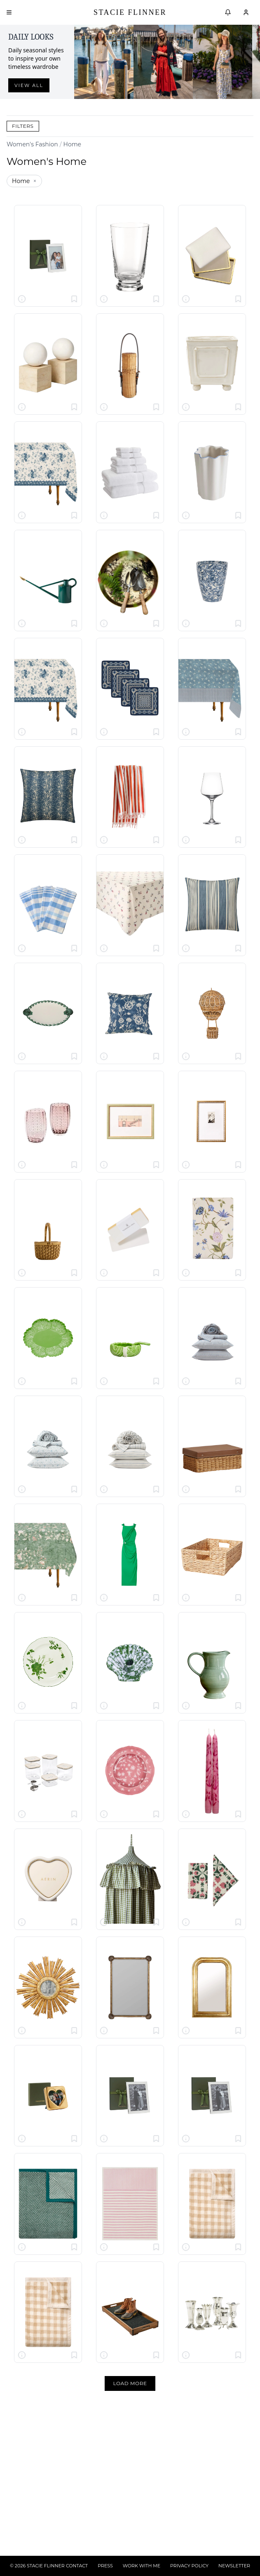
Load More (130, 2383)
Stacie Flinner (130, 12)
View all (28, 85)
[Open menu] (9, 12)
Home (72, 144)
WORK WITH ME (141, 2566)
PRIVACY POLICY (189, 2566)
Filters (23, 126)
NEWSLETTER (234, 2566)
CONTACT (77, 2566)
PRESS (105, 2566)
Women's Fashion (32, 144)
